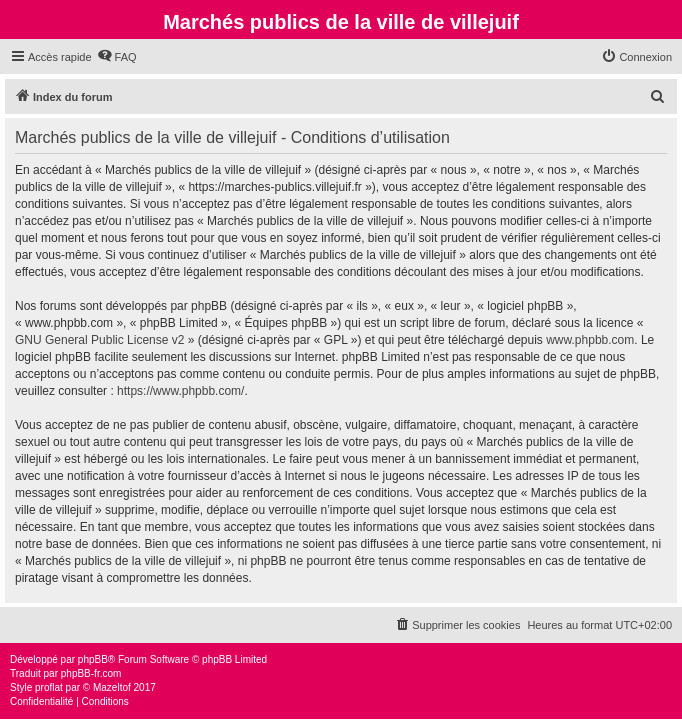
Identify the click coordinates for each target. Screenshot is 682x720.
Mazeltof (112, 687)
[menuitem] (117, 57)
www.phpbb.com (590, 340)
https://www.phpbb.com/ (180, 391)
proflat (49, 687)
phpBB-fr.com (91, 673)
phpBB (93, 659)
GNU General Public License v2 (99, 340)
